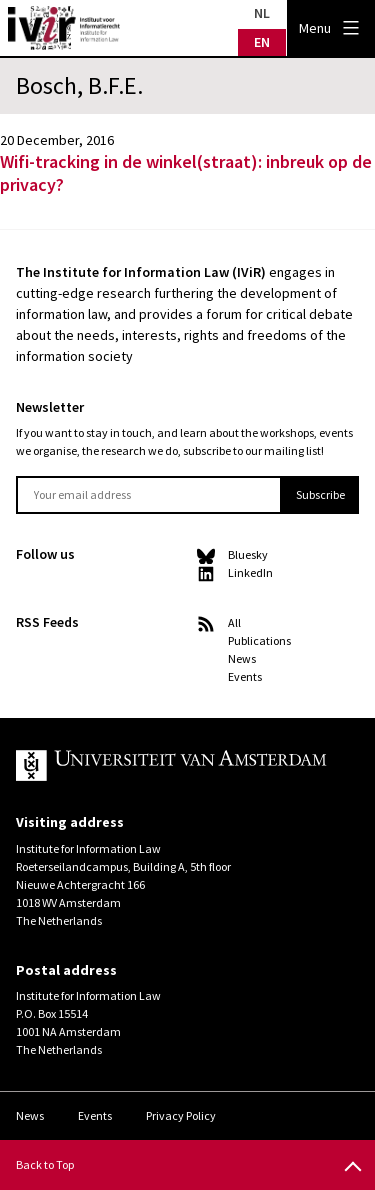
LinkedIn (250, 572)
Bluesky (248, 554)
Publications (259, 640)
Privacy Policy (181, 1115)
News (242, 658)
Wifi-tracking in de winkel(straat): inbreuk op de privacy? (186, 173)
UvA (171, 766)
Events (245, 676)
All (234, 622)
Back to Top (45, 1164)
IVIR (64, 28)
